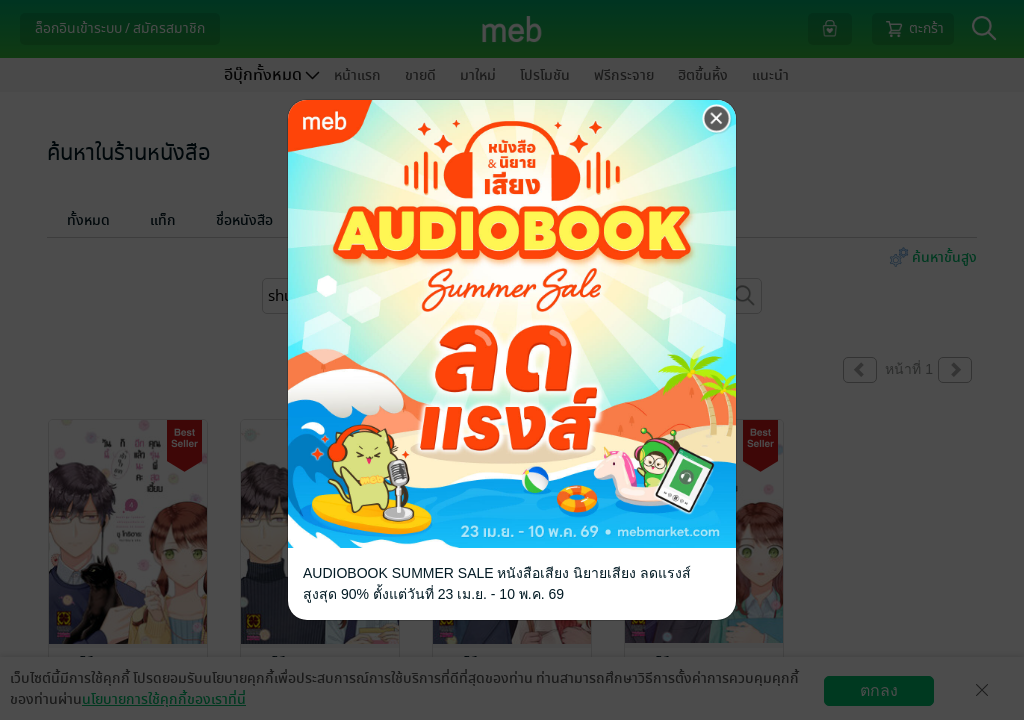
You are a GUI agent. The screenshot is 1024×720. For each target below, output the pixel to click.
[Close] (717, 119)
